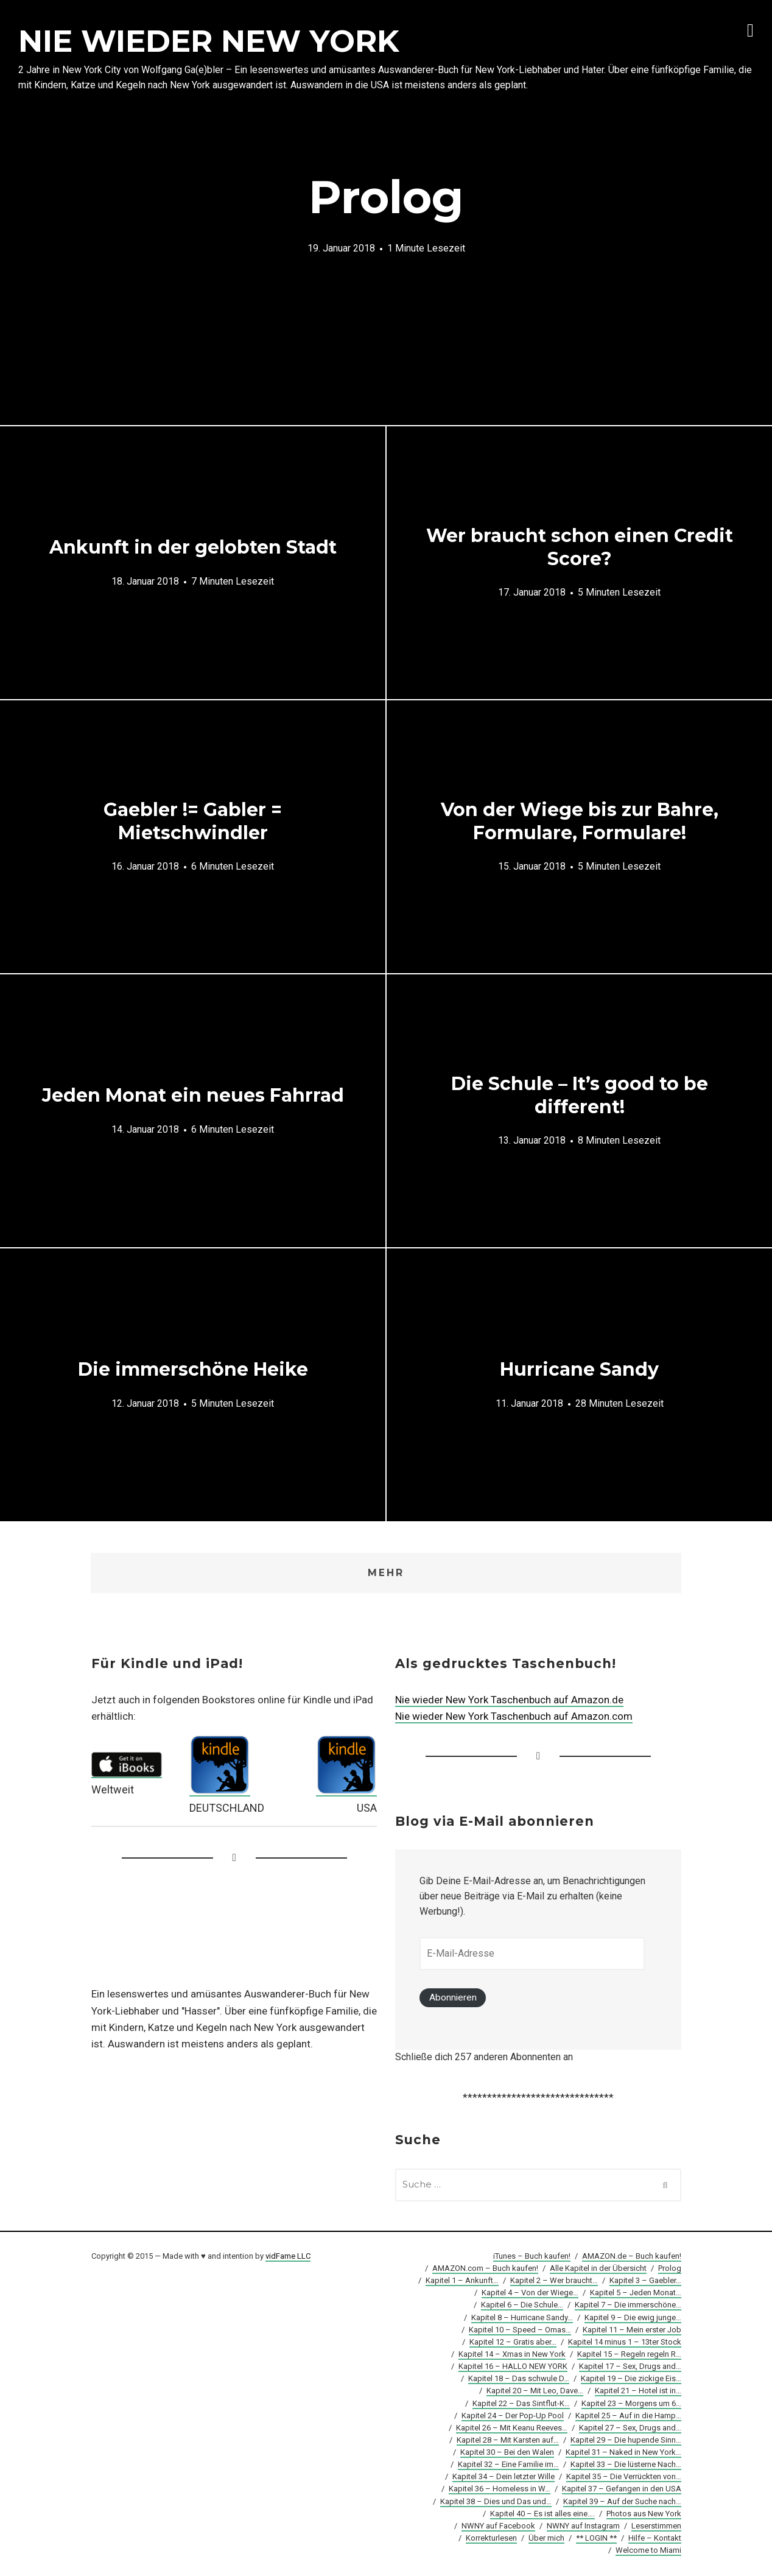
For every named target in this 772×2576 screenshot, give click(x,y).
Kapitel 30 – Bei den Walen (507, 2453)
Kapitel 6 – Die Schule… (522, 2305)
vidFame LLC (288, 2256)
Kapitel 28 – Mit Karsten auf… (508, 2441)
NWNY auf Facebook (498, 2526)
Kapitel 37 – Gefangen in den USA (621, 2489)
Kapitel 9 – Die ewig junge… (632, 2318)
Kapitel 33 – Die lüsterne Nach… (625, 2465)
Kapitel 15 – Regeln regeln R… (629, 2355)
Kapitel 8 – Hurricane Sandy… (522, 2318)
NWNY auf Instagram (583, 2526)
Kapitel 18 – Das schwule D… (518, 2379)
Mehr (386, 1572)
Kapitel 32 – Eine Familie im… (508, 2465)
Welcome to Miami (648, 2551)
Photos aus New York (643, 2514)
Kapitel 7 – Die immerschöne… (628, 2305)
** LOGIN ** (596, 2539)
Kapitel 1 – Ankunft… (462, 2281)
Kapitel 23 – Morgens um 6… (631, 2404)
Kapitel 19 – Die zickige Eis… (631, 2379)
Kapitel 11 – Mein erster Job (632, 2330)
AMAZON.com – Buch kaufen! (485, 2269)
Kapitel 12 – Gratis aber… (512, 2342)
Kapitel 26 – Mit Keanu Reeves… (511, 2428)
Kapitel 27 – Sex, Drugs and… (630, 2428)
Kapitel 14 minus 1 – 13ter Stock (624, 2342)
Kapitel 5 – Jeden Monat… (635, 2293)
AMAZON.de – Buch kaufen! (631, 2256)
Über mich (546, 2539)
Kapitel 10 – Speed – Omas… (520, 2330)
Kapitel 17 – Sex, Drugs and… (630, 2367)
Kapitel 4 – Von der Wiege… (530, 2293)
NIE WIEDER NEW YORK (208, 41)
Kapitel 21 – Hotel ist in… (638, 2391)
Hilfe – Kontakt (654, 2539)
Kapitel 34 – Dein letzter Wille (503, 2477)
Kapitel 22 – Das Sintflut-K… (521, 2404)
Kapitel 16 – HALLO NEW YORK (512, 2367)
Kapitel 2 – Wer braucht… (554, 2281)
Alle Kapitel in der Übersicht (598, 2269)
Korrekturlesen (491, 2539)
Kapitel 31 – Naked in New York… (623, 2453)
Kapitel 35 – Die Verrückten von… (623, 2477)
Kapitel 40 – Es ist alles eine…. (542, 2514)
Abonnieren (453, 1998)
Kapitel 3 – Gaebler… (645, 2281)
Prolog (669, 2269)
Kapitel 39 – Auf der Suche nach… (622, 2502)
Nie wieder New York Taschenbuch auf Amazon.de (509, 1700)
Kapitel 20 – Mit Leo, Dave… (534, 2391)
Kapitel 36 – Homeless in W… (499, 2489)
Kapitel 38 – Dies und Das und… (496, 2502)
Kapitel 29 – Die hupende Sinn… (625, 2441)
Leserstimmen (656, 2526)
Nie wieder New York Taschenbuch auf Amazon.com (514, 1717)
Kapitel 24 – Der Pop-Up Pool (512, 2416)
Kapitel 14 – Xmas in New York (512, 2355)
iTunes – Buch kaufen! (531, 2256)
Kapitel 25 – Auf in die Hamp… (628, 2416)
